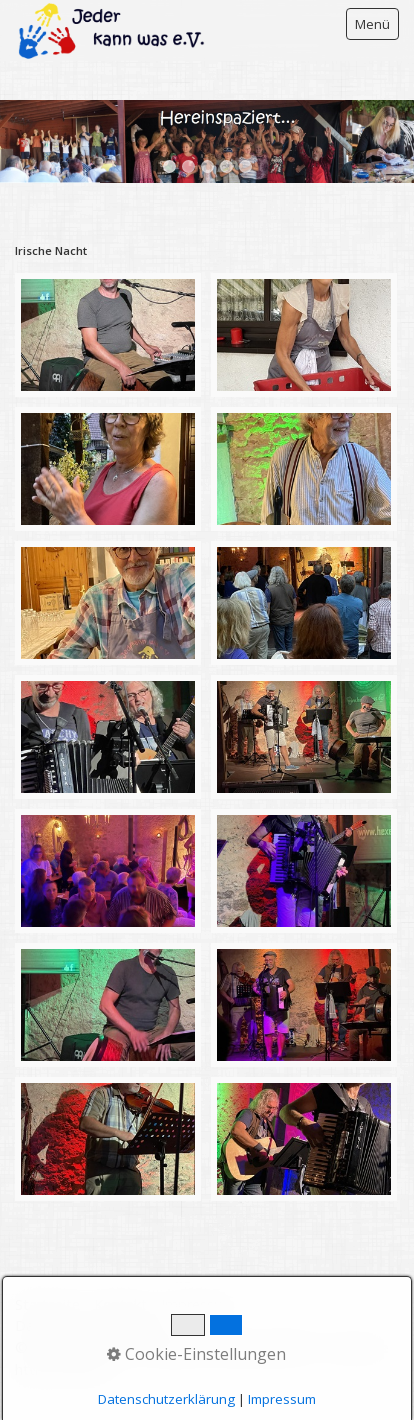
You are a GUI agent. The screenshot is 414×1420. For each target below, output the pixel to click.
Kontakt (120, 1304)
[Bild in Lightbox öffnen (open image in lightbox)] (108, 335)
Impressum (198, 1304)
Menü (372, 24)
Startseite (47, 1304)
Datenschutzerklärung (87, 1325)
